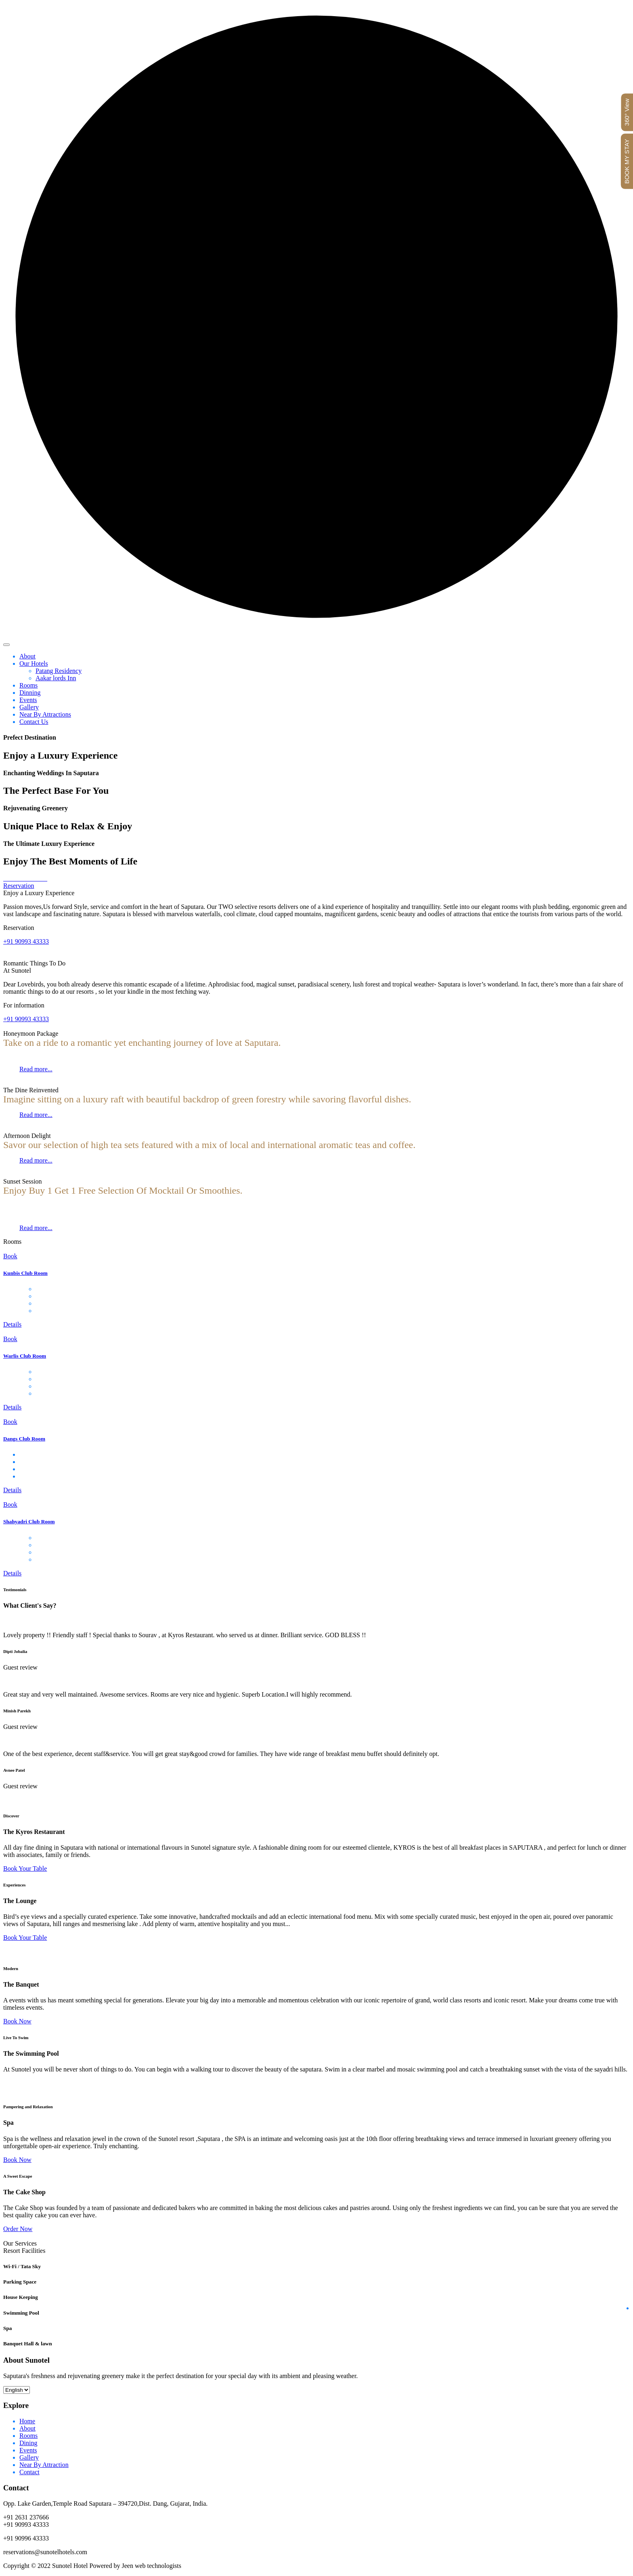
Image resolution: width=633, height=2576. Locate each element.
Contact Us (33, 721)
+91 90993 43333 (26, 941)
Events (28, 699)
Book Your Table (25, 1868)
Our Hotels (33, 663)
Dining (28, 2442)
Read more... (35, 1069)
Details (12, 1324)
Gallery (29, 707)
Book (10, 1256)
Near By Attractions (45, 714)
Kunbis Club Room (25, 1273)
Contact (29, 2472)
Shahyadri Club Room (29, 1521)
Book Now (17, 2021)
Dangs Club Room (24, 1439)
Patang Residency (59, 670)
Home (27, 2421)
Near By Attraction (44, 2464)
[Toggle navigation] (6, 644)
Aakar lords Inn (56, 678)
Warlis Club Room (24, 1356)
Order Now (17, 2228)
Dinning (29, 692)
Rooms (28, 685)
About (27, 656)
